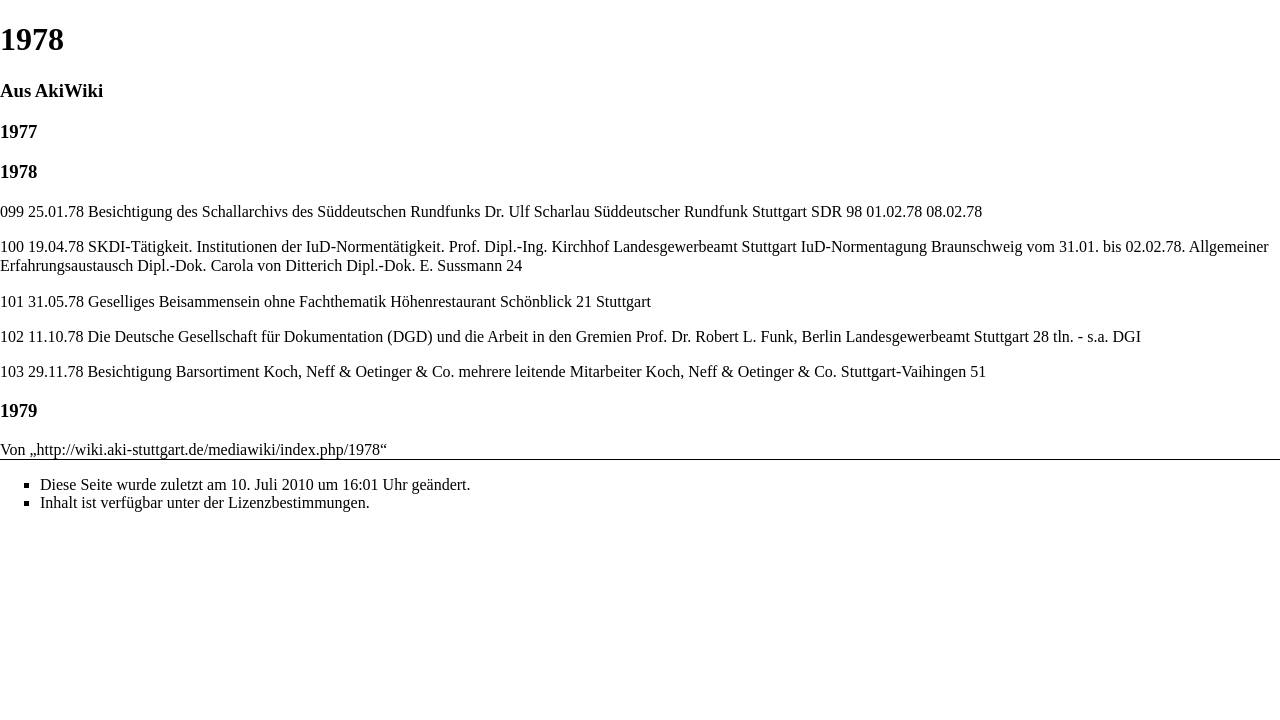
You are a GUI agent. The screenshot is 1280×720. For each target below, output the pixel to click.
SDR (826, 211)
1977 (18, 131)
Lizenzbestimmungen (297, 502)
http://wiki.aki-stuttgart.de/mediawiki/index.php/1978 (209, 449)
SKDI (106, 246)
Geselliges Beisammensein (174, 301)
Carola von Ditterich (277, 265)
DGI (1127, 336)
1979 (18, 410)
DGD (410, 336)
